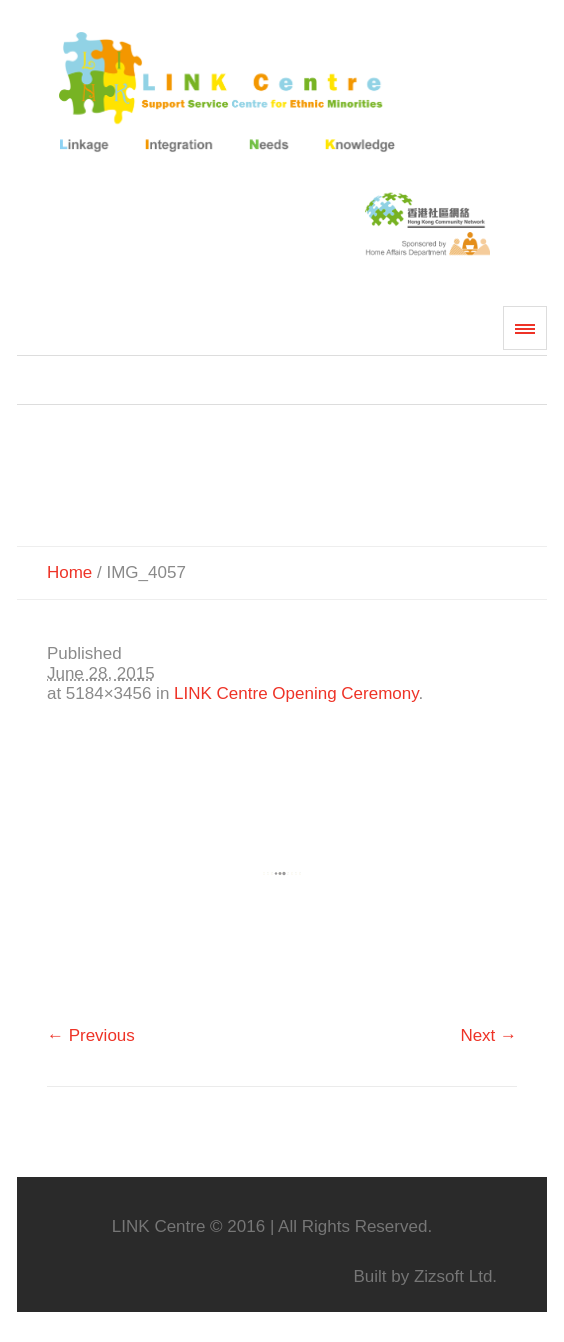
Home (69, 572)
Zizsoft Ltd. (455, 1276)
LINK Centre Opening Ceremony (296, 693)
